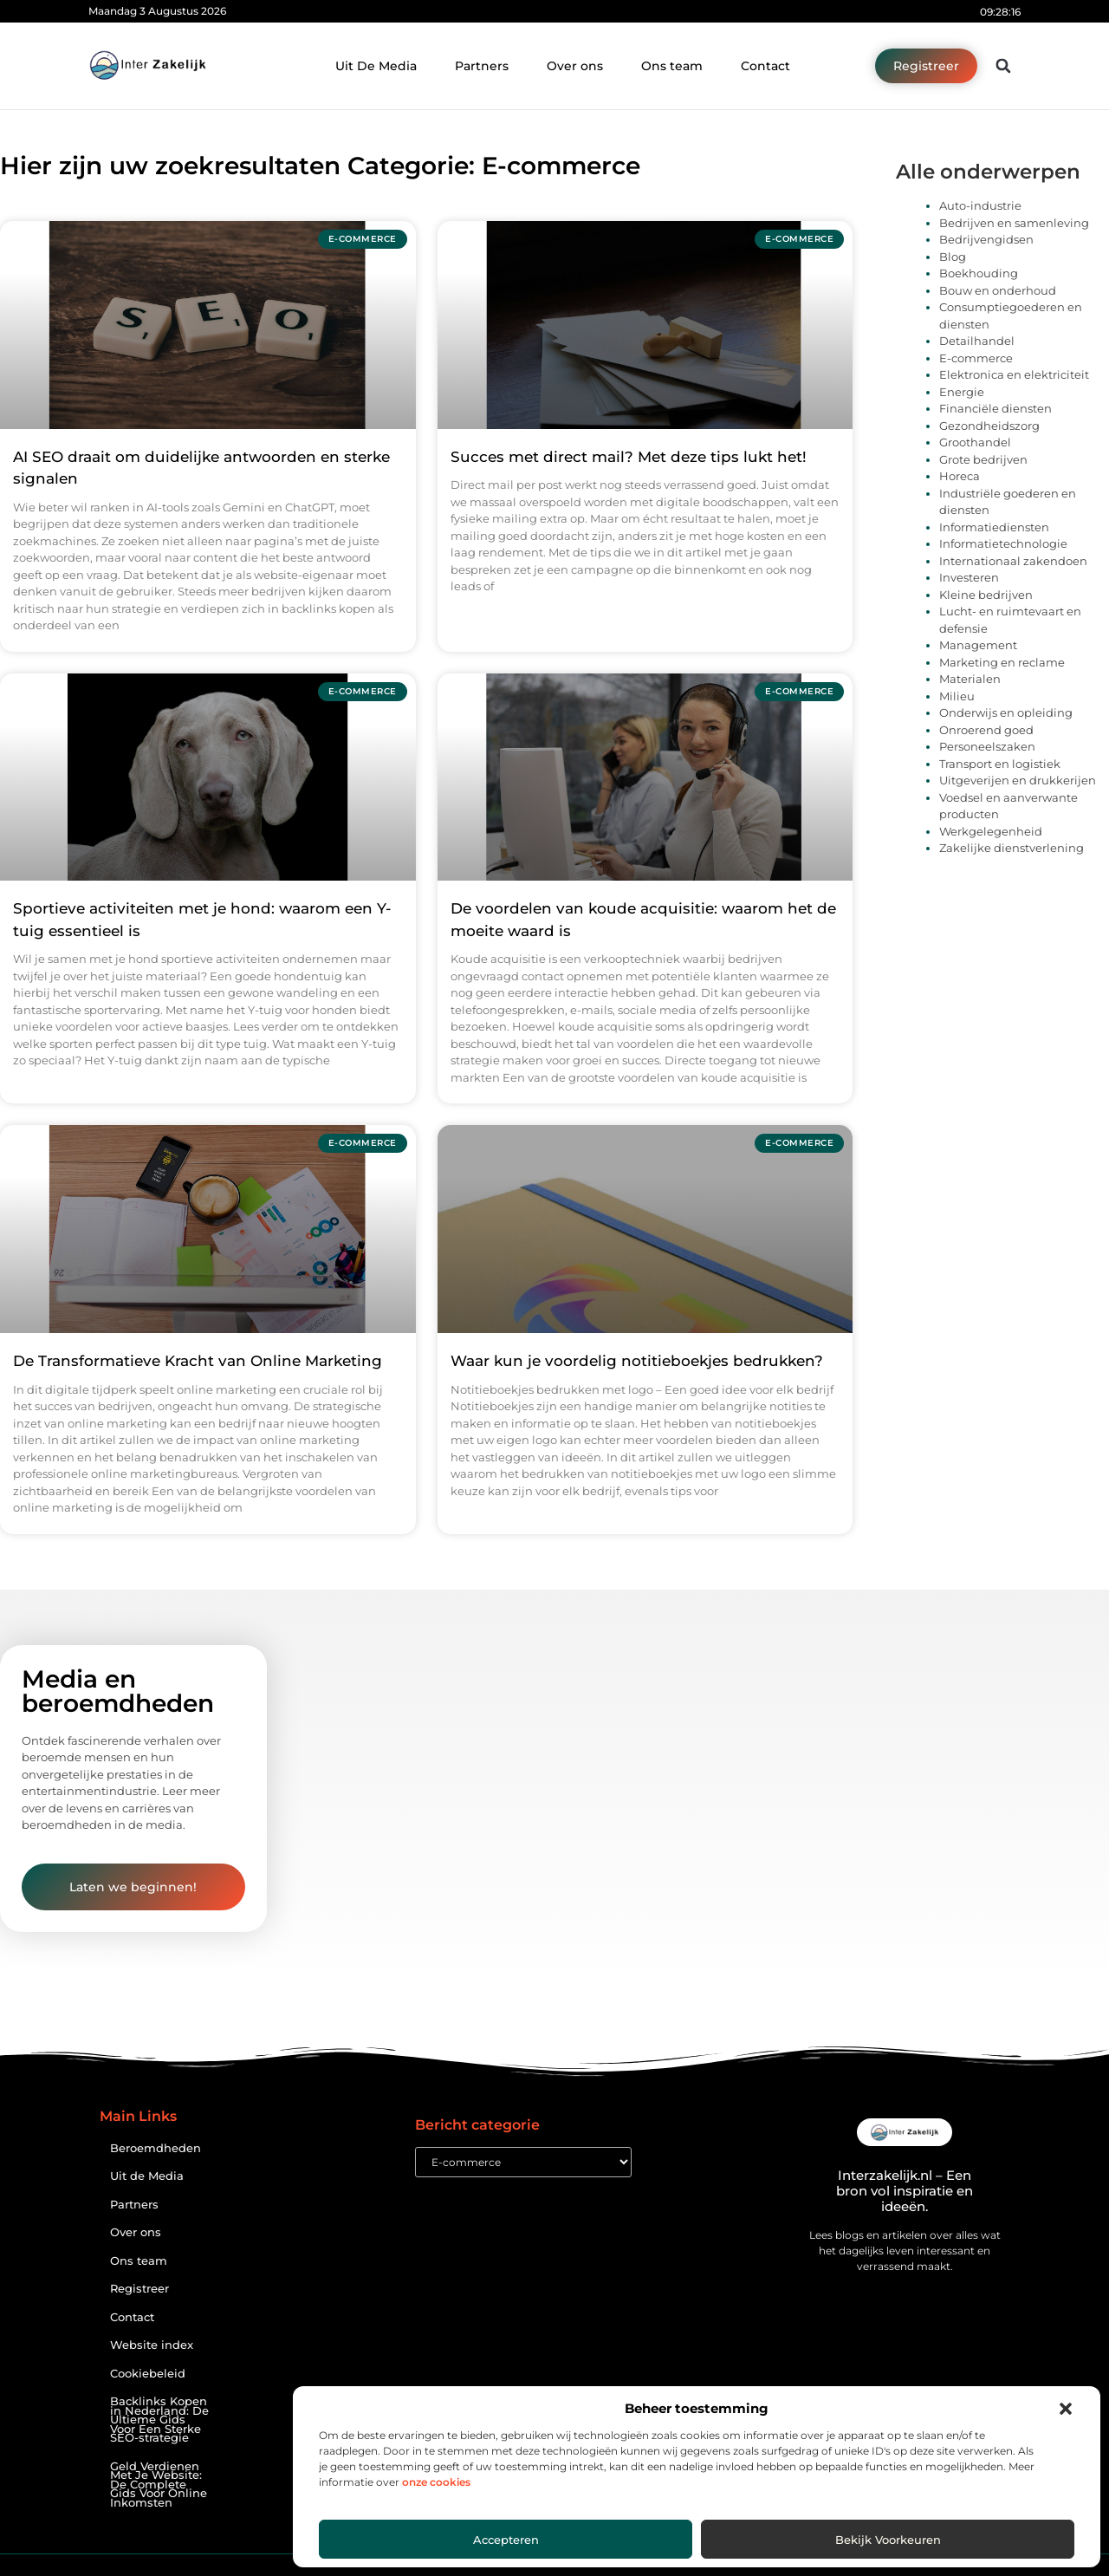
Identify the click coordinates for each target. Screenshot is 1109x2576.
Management (978, 645)
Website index (151, 2345)
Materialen (970, 679)
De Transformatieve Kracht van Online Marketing (197, 1360)
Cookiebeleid (147, 2373)
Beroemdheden (155, 2148)
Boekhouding (978, 273)
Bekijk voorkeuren (888, 2540)
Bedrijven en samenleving (1014, 223)
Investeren (969, 577)
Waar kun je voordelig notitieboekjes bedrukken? (637, 1360)
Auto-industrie (980, 205)
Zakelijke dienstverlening (1011, 848)
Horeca (959, 476)
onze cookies (436, 2481)
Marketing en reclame (1002, 662)
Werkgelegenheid (990, 831)
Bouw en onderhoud (997, 290)
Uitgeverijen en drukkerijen (1017, 780)
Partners (482, 66)
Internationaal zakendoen (1013, 561)
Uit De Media (376, 66)
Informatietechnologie (1003, 543)
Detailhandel (977, 341)
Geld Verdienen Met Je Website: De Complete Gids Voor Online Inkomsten (158, 2484)
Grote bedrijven (983, 459)
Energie (961, 392)
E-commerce (976, 358)
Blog (952, 256)
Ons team (672, 66)
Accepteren (506, 2540)
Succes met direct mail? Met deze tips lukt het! (629, 456)
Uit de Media (147, 2175)
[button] (1065, 2408)
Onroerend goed (986, 730)
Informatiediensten (994, 527)
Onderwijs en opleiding (1006, 712)
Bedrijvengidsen (986, 239)
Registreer (139, 2288)
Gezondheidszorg (989, 426)
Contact (765, 66)
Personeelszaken (987, 746)
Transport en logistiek (999, 764)
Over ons (575, 66)
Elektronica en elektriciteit (1014, 374)
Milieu (957, 696)
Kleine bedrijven (986, 595)
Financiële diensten (995, 408)
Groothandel (975, 442)
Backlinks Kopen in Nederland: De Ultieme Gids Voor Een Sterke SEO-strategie (159, 2419)
